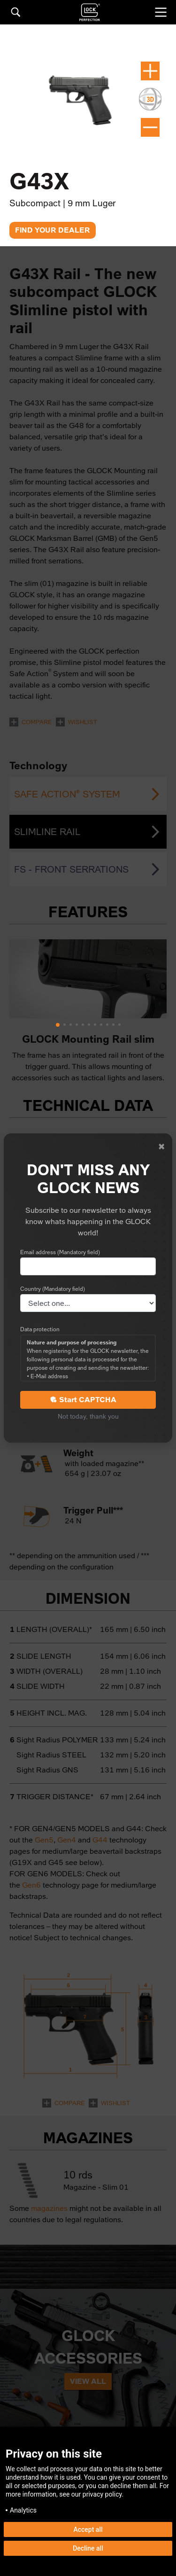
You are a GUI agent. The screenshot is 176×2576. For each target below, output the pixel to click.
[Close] (161, 1146)
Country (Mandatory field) (52, 1289)
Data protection (40, 1329)
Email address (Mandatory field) (60, 1252)
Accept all (87, 2529)
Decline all (88, 2548)
